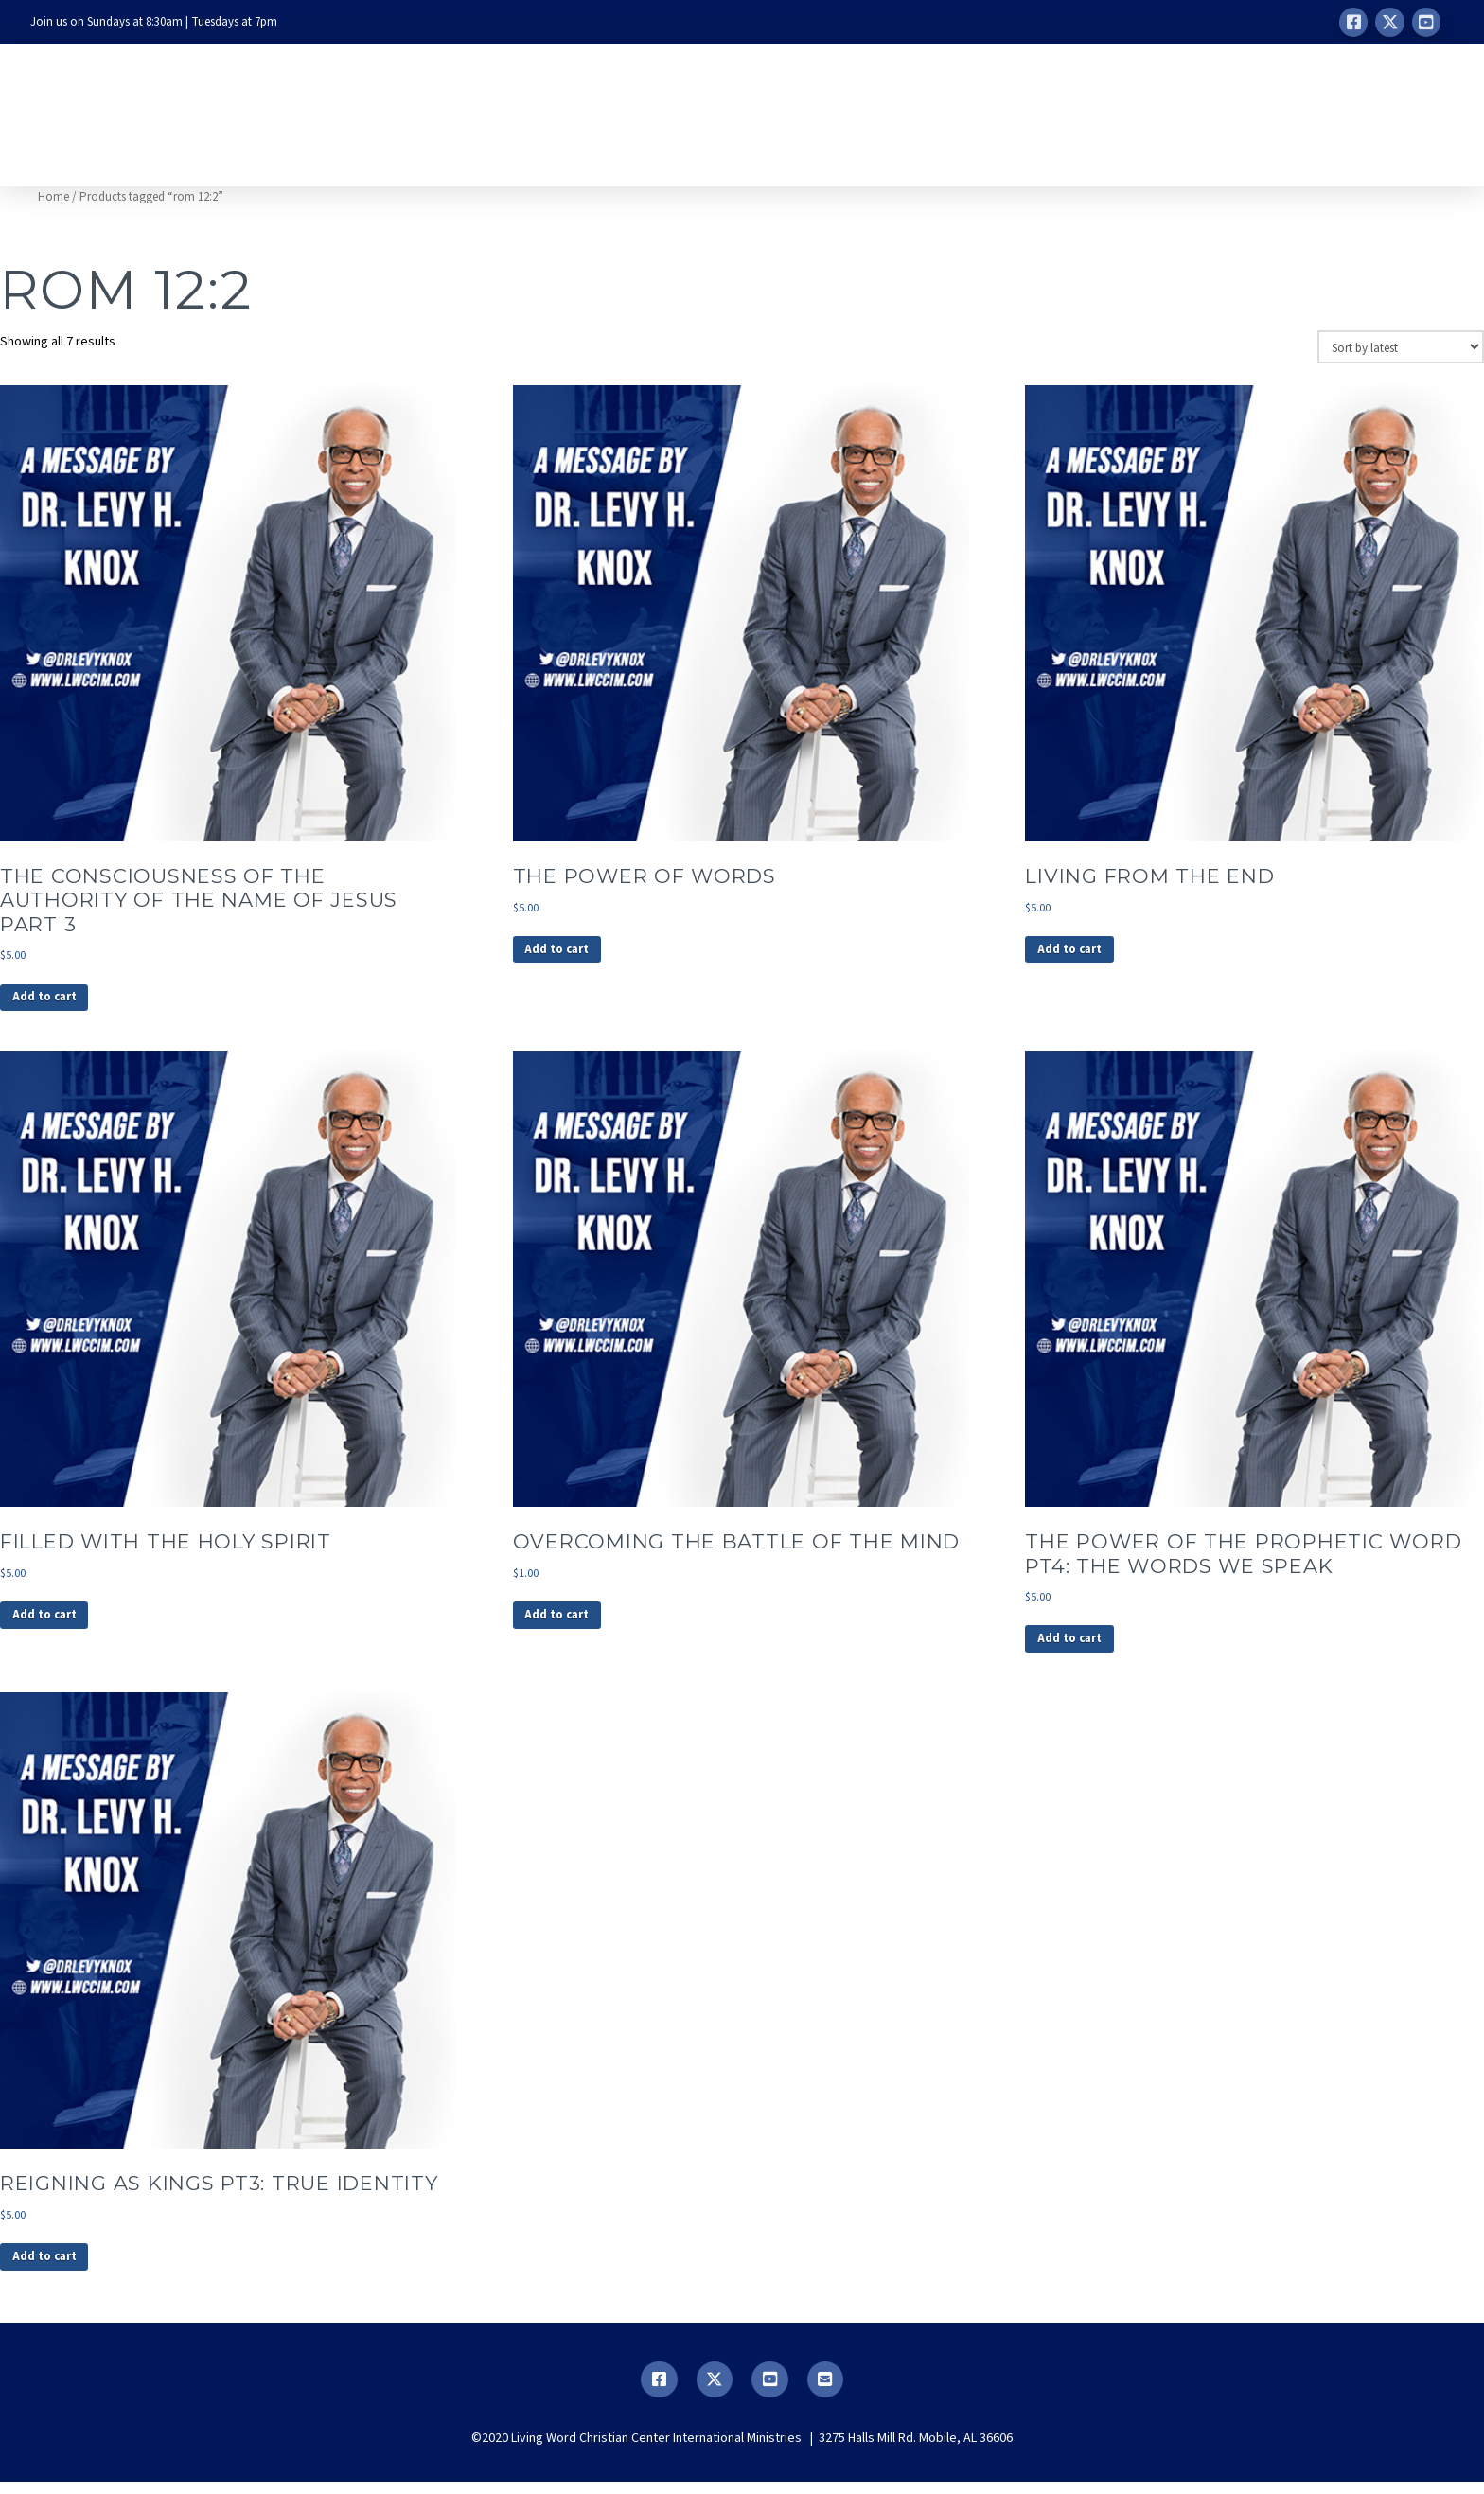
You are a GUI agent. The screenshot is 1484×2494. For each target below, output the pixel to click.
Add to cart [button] (49, 1000)
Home (53, 196)
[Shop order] (1400, 346)
